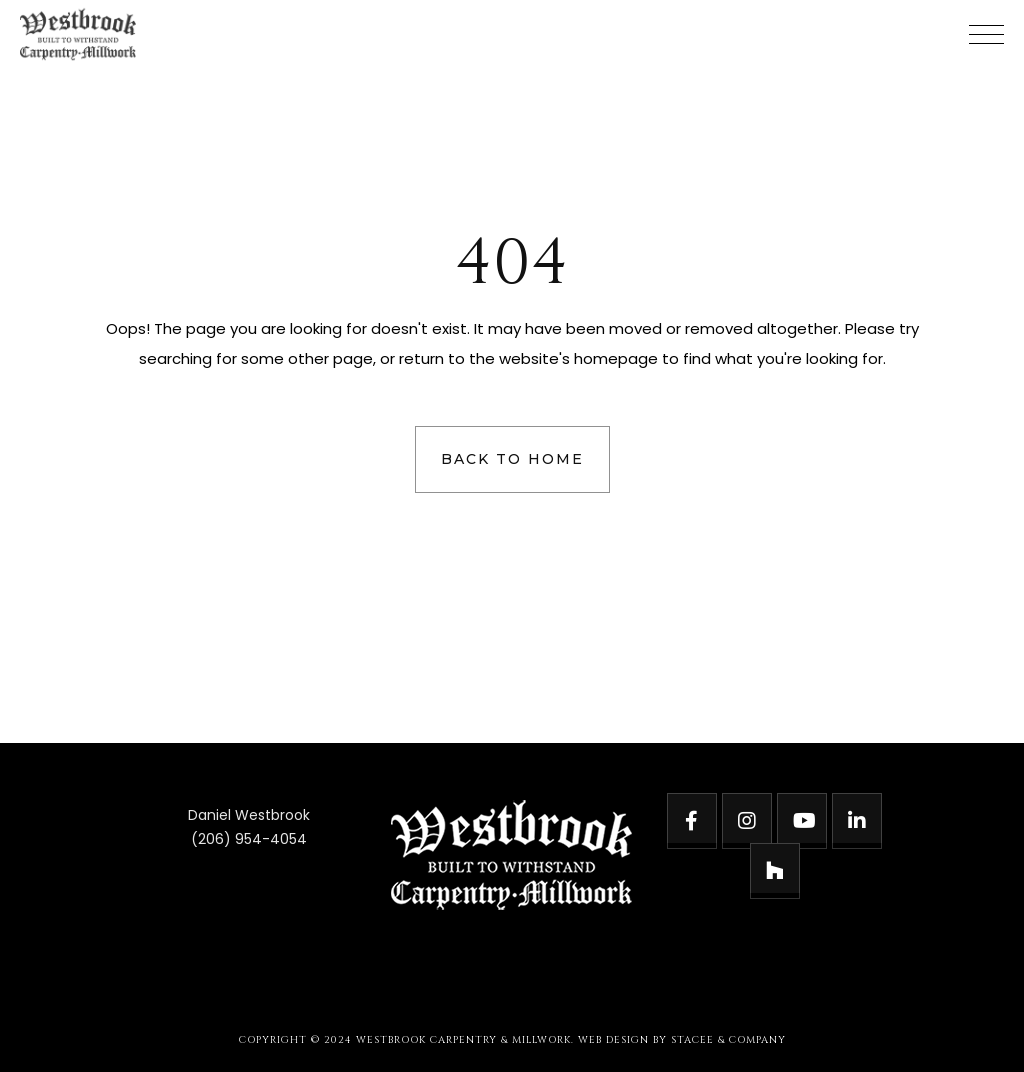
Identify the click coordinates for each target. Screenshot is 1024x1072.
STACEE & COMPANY (728, 1040)
